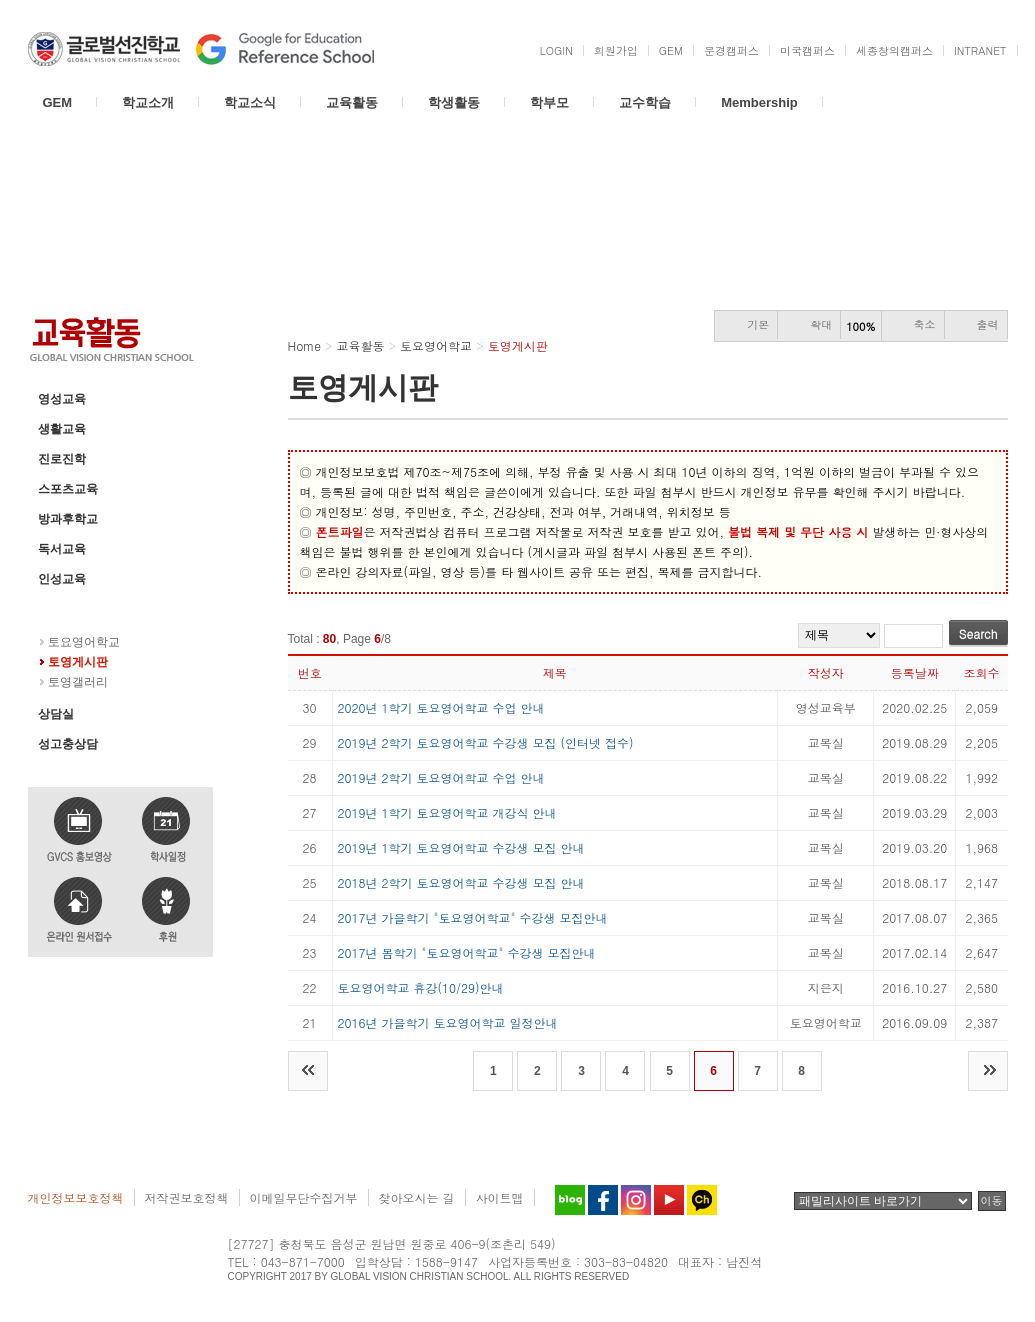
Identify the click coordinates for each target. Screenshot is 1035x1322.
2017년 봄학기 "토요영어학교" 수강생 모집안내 (467, 952)
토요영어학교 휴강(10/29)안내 (421, 987)
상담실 (56, 714)
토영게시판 (78, 662)
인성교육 (62, 579)
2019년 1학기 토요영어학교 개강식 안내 (447, 812)
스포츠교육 (68, 489)
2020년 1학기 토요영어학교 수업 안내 (441, 707)
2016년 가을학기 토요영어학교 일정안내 (448, 1022)
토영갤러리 (78, 682)
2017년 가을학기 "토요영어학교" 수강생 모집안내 (473, 917)
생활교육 (62, 429)
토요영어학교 (74, 609)
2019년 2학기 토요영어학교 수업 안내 (441, 777)
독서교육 (62, 549)
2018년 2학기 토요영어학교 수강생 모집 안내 (461, 882)
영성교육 (62, 399)
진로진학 (62, 459)
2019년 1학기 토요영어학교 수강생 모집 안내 (461, 847)
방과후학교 (68, 519)
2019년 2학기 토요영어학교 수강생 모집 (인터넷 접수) (486, 742)
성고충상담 (68, 744)
